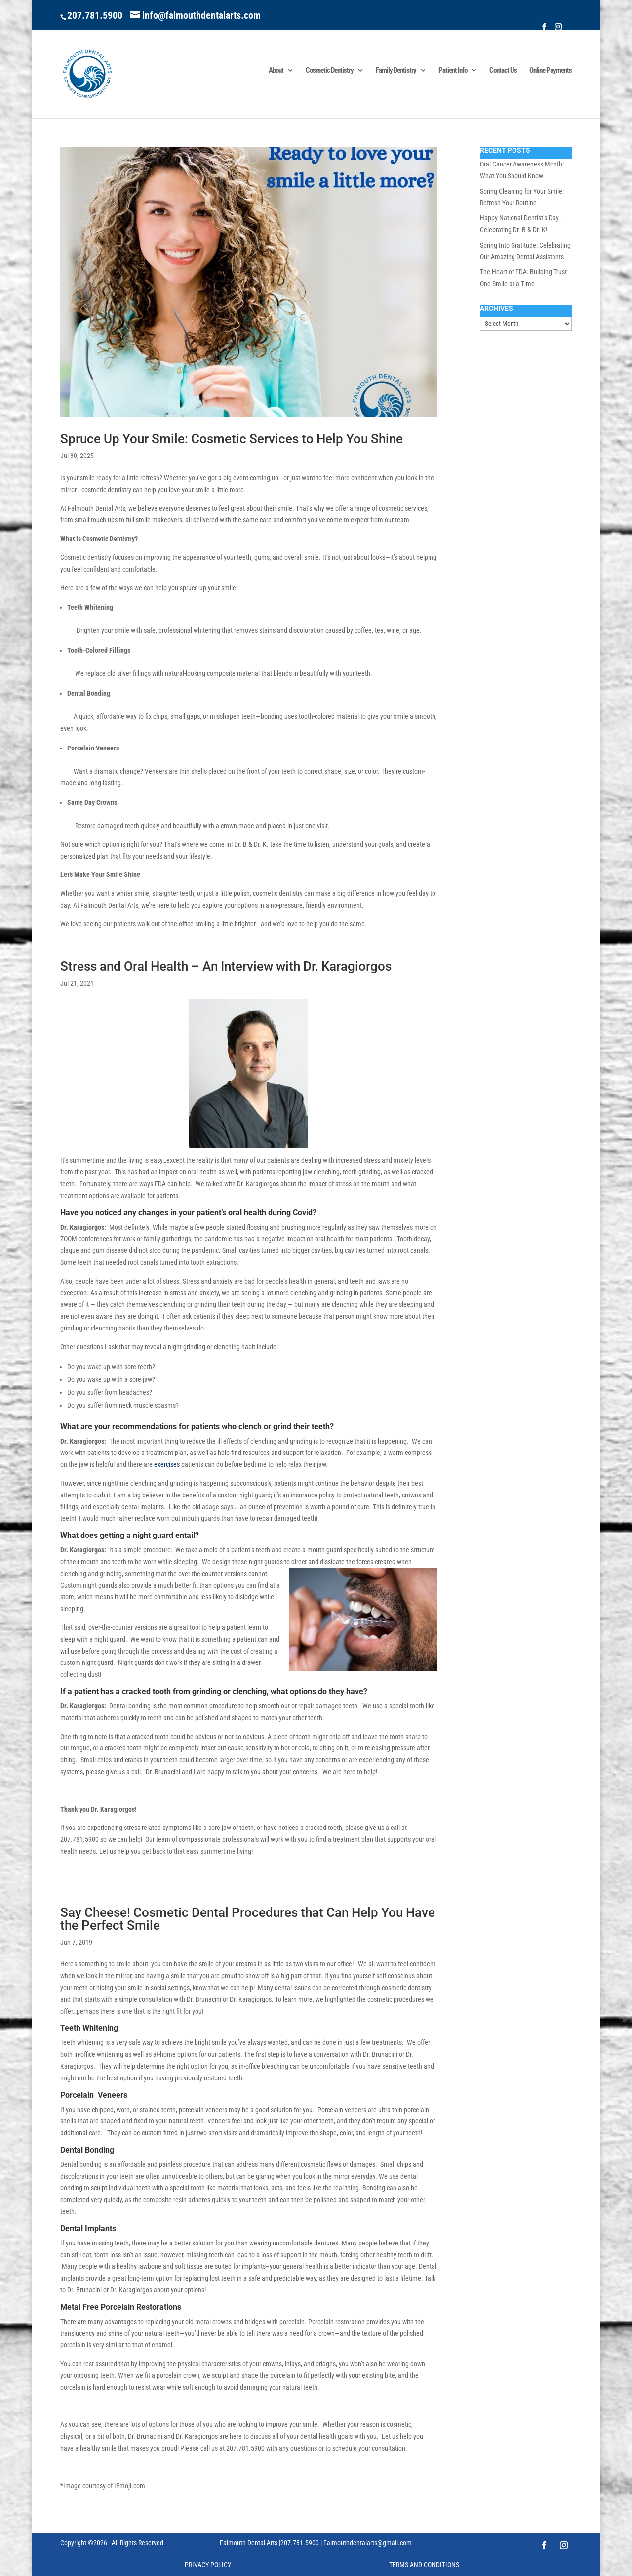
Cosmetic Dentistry (330, 71)
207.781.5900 (94, 15)
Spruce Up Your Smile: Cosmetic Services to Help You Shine (231, 438)
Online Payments (550, 71)
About (276, 71)
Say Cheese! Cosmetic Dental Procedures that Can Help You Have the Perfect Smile (247, 1919)
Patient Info (452, 71)
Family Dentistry (396, 71)
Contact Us (503, 71)
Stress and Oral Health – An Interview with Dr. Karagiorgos (226, 966)
